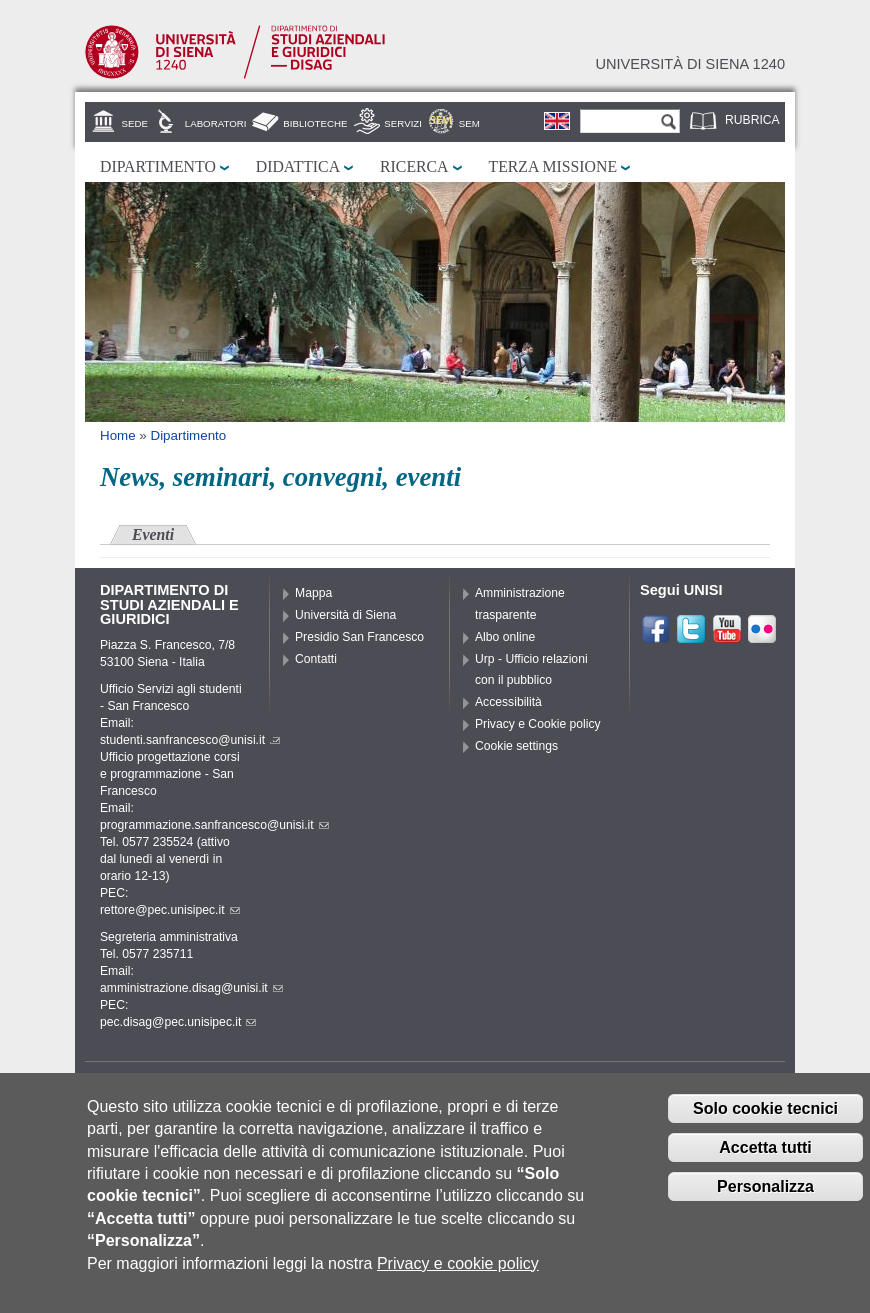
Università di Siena (345, 615)
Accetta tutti (765, 1162)
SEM (469, 123)
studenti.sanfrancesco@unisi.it (190, 740)
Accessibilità (508, 702)
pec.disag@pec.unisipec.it (178, 1022)
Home (118, 435)
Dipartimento (158, 166)
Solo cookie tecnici (765, 1124)
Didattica (298, 166)
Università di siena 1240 (690, 64)
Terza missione (553, 166)
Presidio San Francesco (359, 637)
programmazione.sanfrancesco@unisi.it (214, 825)
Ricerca (414, 166)
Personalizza (765, 1201)
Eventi (153, 534)
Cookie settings (516, 746)
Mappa (313, 593)
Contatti (316, 659)
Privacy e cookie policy (458, 1278)
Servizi (403, 123)
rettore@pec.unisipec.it (170, 910)
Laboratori (216, 123)
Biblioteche (315, 123)
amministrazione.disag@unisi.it (191, 988)
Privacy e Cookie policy (538, 724)
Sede (135, 123)
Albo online (505, 637)
